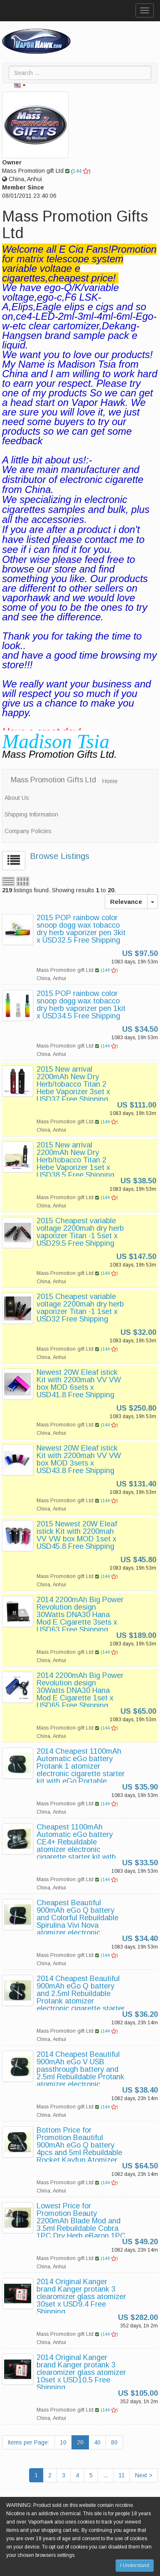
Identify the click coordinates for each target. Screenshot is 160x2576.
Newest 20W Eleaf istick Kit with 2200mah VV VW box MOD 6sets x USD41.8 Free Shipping (79, 1384)
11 (121, 2475)
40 (97, 2442)
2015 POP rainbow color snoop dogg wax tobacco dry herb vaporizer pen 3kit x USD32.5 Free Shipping (81, 929)
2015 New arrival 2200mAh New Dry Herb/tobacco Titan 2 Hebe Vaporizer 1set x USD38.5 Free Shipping (75, 1160)
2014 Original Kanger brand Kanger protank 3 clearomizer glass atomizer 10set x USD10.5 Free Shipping (81, 2372)
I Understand (134, 2566)
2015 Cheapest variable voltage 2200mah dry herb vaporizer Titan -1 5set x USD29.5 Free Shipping (80, 1232)
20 (80, 2442)
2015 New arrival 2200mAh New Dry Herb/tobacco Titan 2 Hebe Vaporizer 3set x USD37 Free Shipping (73, 1084)
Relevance (126, 901)
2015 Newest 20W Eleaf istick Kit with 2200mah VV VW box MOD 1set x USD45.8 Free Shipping (77, 1535)
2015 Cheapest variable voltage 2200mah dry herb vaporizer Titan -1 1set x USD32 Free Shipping (80, 1308)
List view (8, 881)
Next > (144, 2475)
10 (63, 2442)
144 (81, 171)
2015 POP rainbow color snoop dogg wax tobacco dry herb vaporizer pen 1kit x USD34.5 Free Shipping (81, 1005)
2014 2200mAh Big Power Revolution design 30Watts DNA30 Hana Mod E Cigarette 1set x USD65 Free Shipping (80, 1690)
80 (114, 2442)
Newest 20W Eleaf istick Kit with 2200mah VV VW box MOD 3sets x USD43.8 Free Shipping (79, 1459)
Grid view (23, 881)
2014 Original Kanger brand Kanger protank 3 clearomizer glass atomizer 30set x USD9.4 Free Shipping (81, 2296)
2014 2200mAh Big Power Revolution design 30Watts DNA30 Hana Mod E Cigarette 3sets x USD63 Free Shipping (80, 1614)
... (105, 2475)
